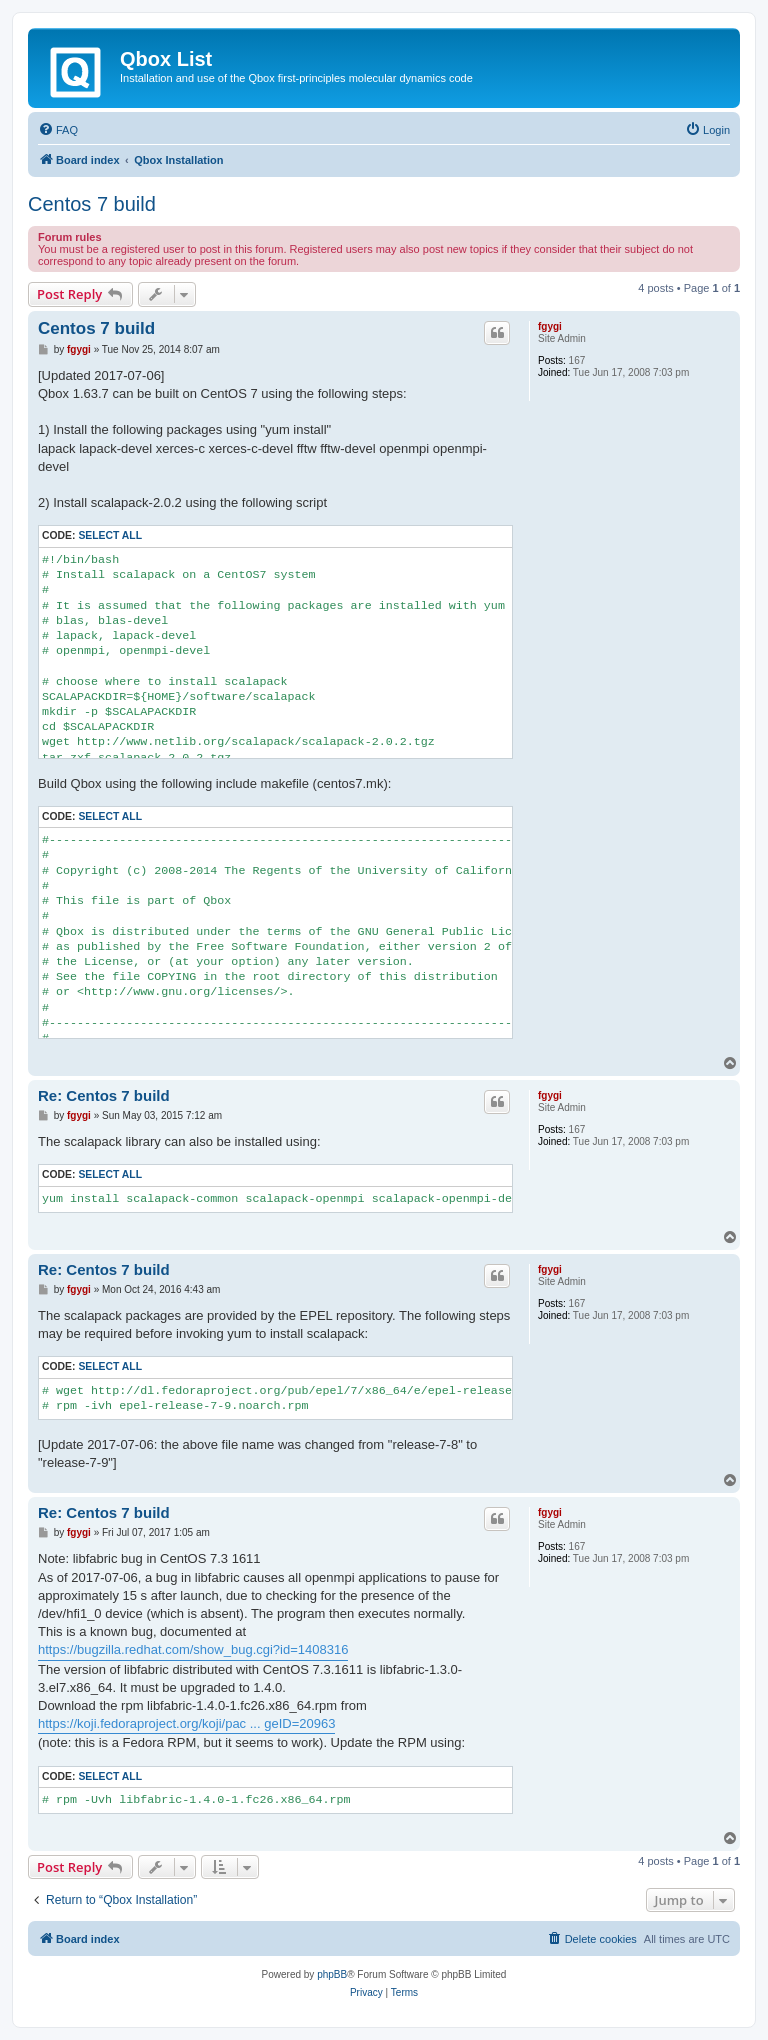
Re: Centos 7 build (104, 1095)
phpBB (332, 1974)
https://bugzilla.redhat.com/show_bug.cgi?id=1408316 (193, 1649)
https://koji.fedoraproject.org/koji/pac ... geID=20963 (186, 1723)
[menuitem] (58, 130)
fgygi (550, 326)
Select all (110, 535)
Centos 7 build (92, 204)
